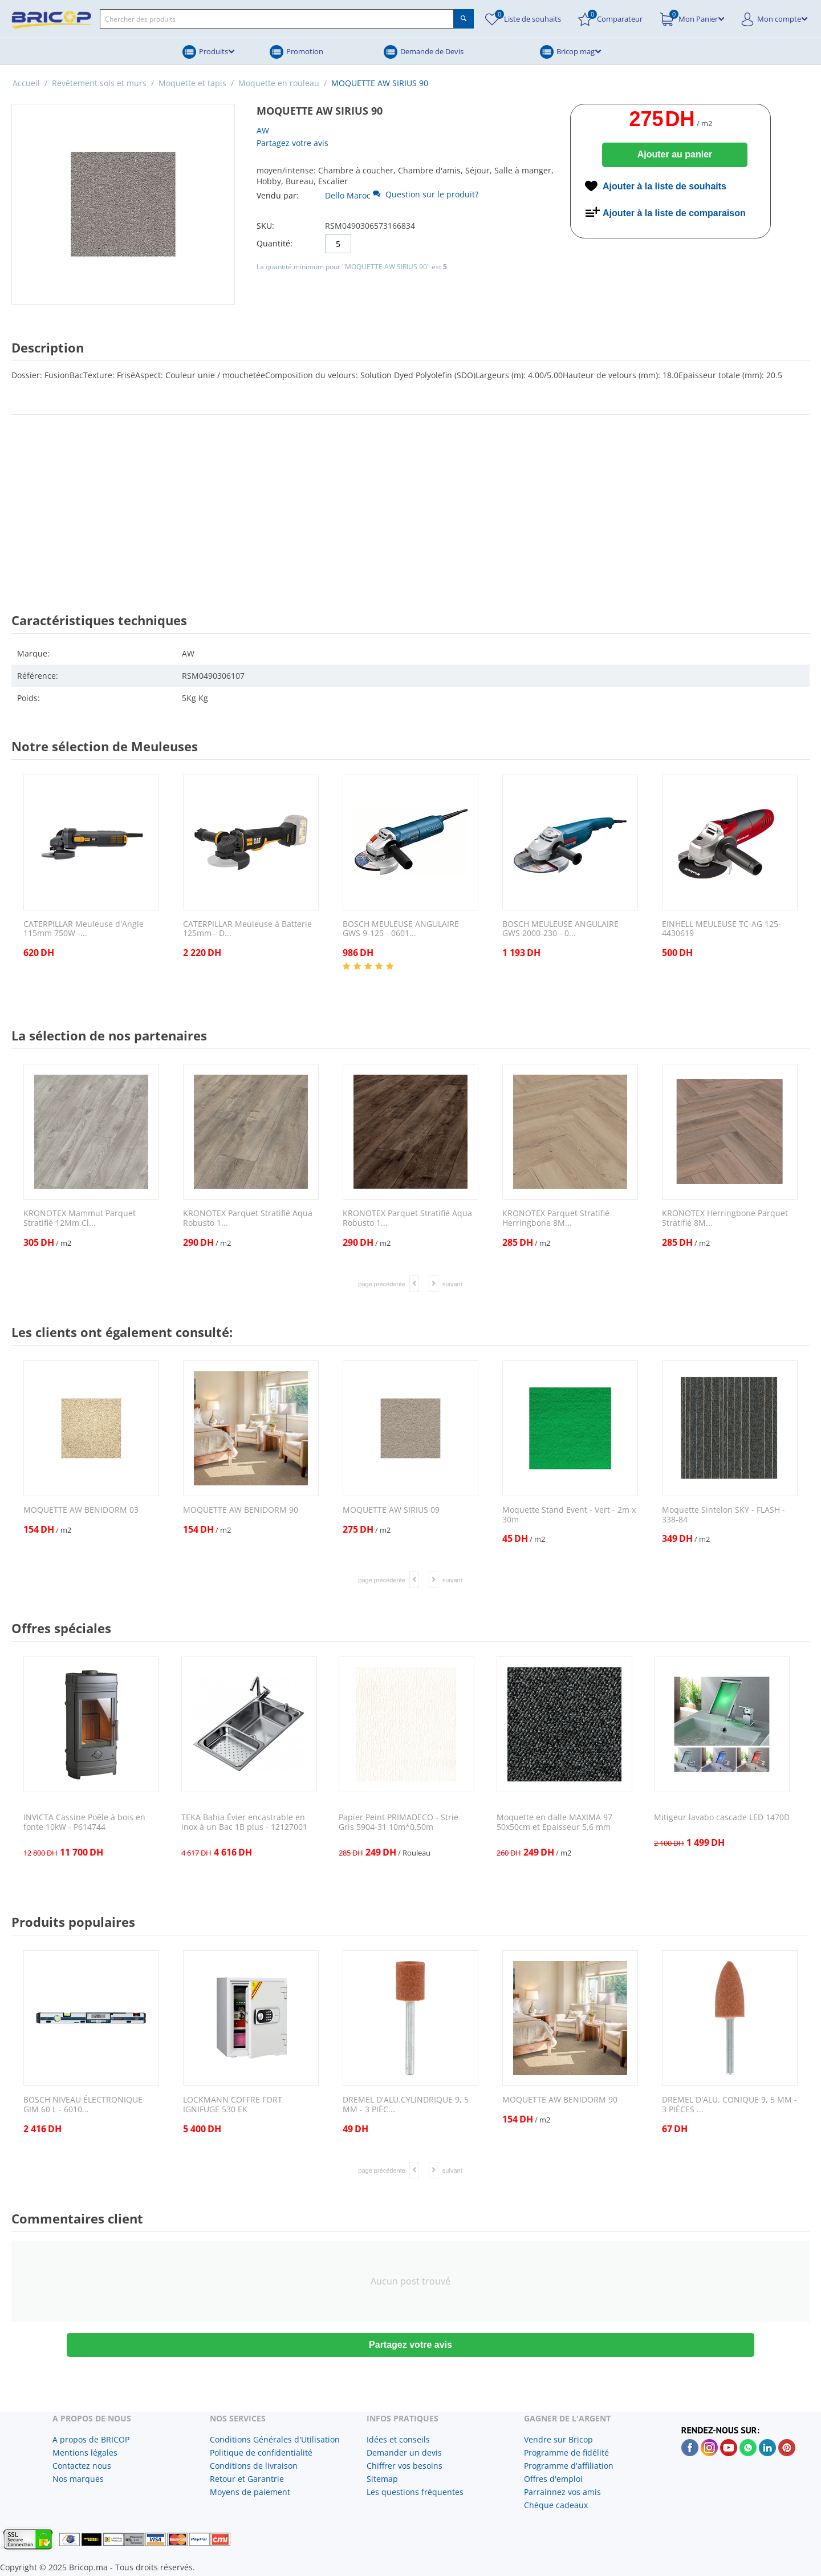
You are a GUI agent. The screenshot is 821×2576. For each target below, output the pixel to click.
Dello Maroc (348, 195)
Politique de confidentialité (261, 2452)
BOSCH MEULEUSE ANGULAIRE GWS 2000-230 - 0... (560, 929)
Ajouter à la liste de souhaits (664, 186)
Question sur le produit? (425, 194)
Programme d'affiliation (568, 2465)
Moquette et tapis (192, 83)
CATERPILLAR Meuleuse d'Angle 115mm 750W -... (83, 929)
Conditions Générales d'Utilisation (275, 2439)
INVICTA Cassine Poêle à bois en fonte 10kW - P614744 (84, 1822)
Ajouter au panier (675, 154)
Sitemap (382, 2478)
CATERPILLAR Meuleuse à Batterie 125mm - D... (247, 929)
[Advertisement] (410, 503)
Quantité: (274, 243)
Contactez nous (81, 2465)
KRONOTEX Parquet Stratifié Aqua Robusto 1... (247, 1218)
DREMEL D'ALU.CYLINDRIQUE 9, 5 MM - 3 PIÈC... (406, 2105)
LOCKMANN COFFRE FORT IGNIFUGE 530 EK (232, 2105)
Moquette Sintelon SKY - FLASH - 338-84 (723, 1515)
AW (263, 130)
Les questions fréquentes (415, 2491)
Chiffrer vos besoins (404, 2465)
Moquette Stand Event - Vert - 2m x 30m (569, 1515)
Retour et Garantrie (247, 2478)
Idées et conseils (398, 2439)
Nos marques (78, 2478)
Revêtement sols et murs (99, 83)
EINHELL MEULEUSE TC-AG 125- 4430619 (721, 929)
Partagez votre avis (292, 142)
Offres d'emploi (553, 2478)
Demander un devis (404, 2452)
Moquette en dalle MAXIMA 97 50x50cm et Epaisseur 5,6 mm (554, 1822)
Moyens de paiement (250, 2491)
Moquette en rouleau (278, 83)
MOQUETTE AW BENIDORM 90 (240, 1510)
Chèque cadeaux (556, 2505)
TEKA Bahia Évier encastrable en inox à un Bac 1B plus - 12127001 (244, 1822)
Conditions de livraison (254, 2465)
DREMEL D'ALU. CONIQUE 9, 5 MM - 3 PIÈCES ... (729, 2105)
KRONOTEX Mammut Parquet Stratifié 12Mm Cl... (79, 1218)
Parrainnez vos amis (562, 2491)
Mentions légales (84, 2452)
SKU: (265, 225)
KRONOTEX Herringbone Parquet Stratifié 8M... (725, 1218)
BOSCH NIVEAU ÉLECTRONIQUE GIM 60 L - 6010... (83, 2105)
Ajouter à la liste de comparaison (674, 213)
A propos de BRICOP (90, 2439)
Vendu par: (278, 195)
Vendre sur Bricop (558, 2439)
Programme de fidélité (566, 2452)
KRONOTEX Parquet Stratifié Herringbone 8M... (555, 1218)
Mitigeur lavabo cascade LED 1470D (722, 1817)
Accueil (26, 83)
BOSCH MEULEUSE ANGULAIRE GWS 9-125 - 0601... (401, 929)
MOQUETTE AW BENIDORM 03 (81, 1510)
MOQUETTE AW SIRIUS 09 (391, 1510)
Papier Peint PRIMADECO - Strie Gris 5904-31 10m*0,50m (398, 1822)
